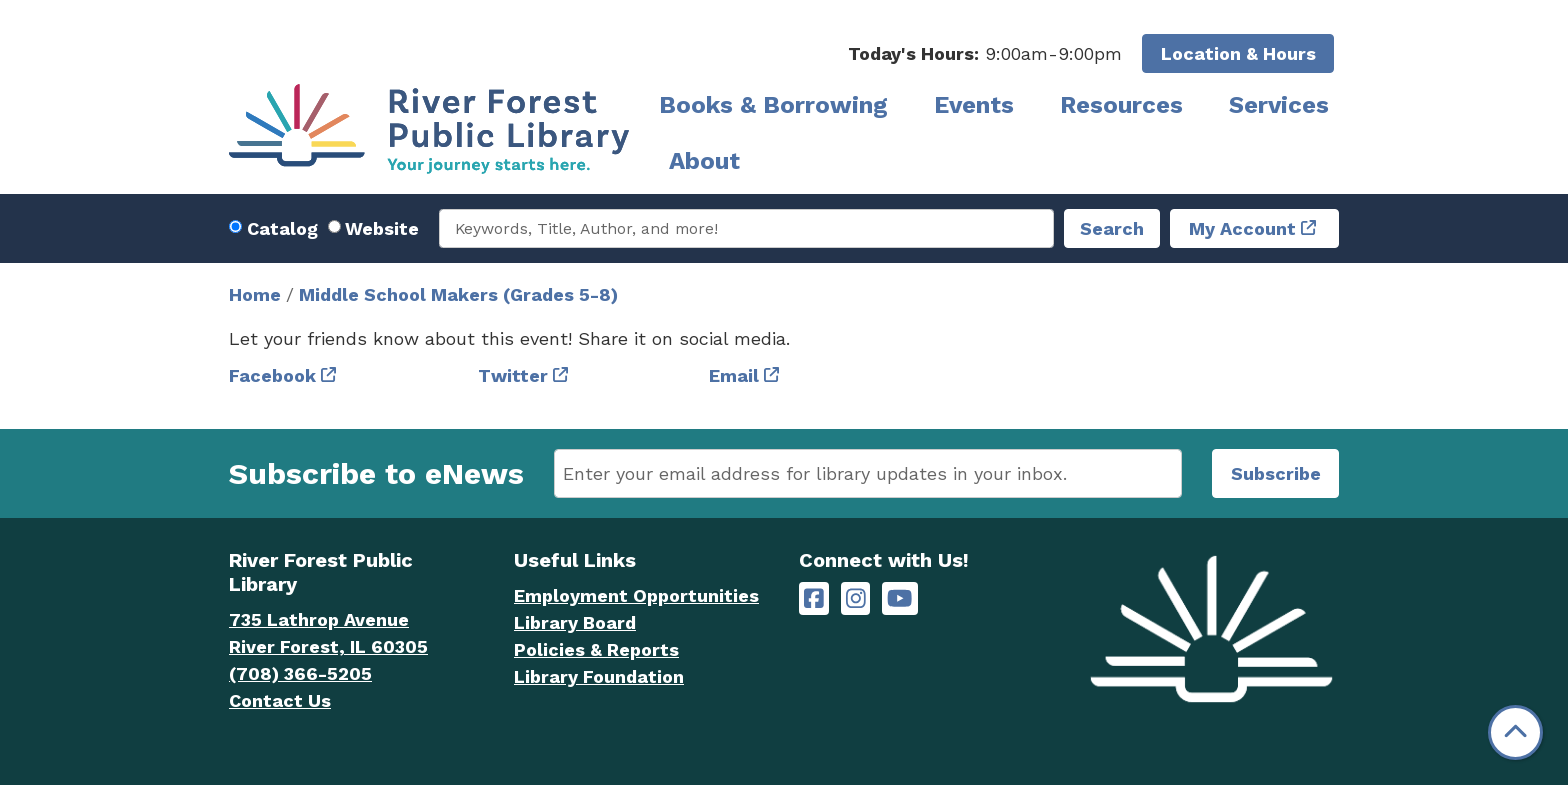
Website (382, 228)
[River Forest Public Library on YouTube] (899, 598)
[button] (985, 53)
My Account (1242, 228)
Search (1112, 228)
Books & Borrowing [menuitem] (773, 105)
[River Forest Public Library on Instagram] (856, 598)
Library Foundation (599, 676)
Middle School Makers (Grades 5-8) (458, 294)
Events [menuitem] (974, 105)
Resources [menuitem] (1121, 105)
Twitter (513, 375)
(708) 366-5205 (300, 673)
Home (255, 294)
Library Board (575, 622)
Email (734, 375)
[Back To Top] (1515, 732)
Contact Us (280, 700)
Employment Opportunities (636, 595)
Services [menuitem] (1279, 105)
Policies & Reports (596, 649)
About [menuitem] (704, 161)
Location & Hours (1238, 53)
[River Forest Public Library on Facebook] (814, 598)
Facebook (272, 375)
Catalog (282, 228)
